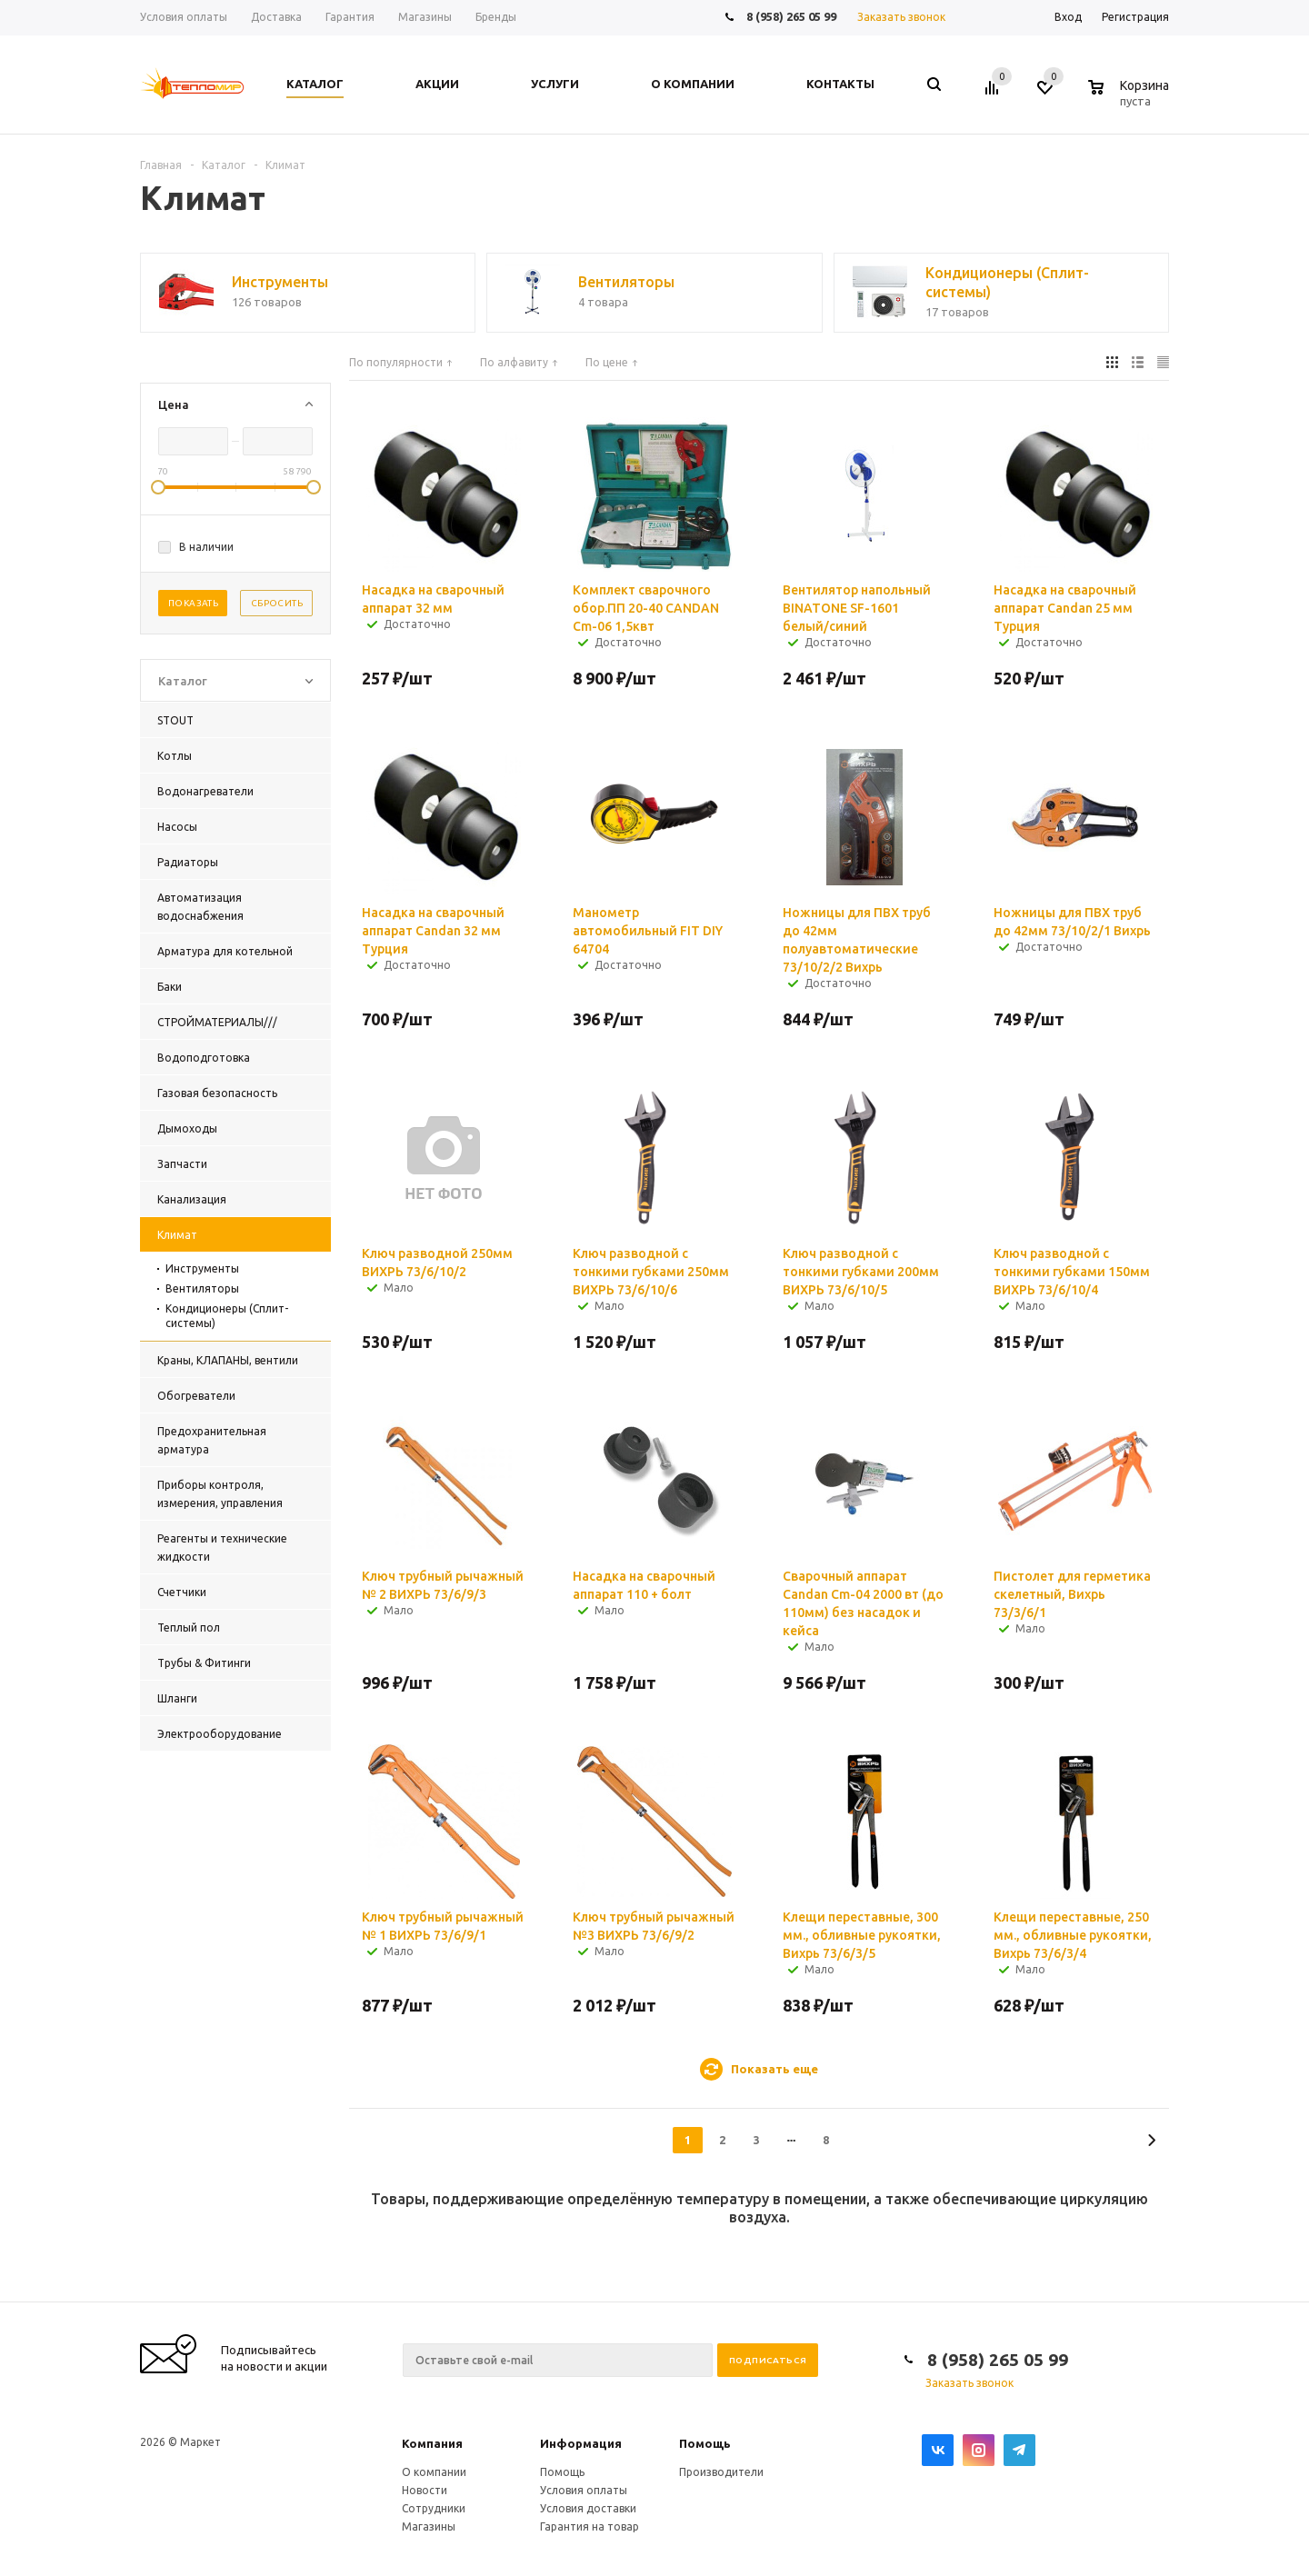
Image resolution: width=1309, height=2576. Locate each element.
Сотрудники (433, 2508)
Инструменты (202, 1268)
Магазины (428, 2526)
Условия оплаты (583, 2490)
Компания (432, 2443)
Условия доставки (588, 2508)
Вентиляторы (202, 1288)
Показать (193, 603)
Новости (424, 2490)
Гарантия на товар (589, 2526)
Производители (721, 2472)
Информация (581, 2443)
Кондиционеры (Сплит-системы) (226, 1316)
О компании (434, 2472)
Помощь (705, 2443)
